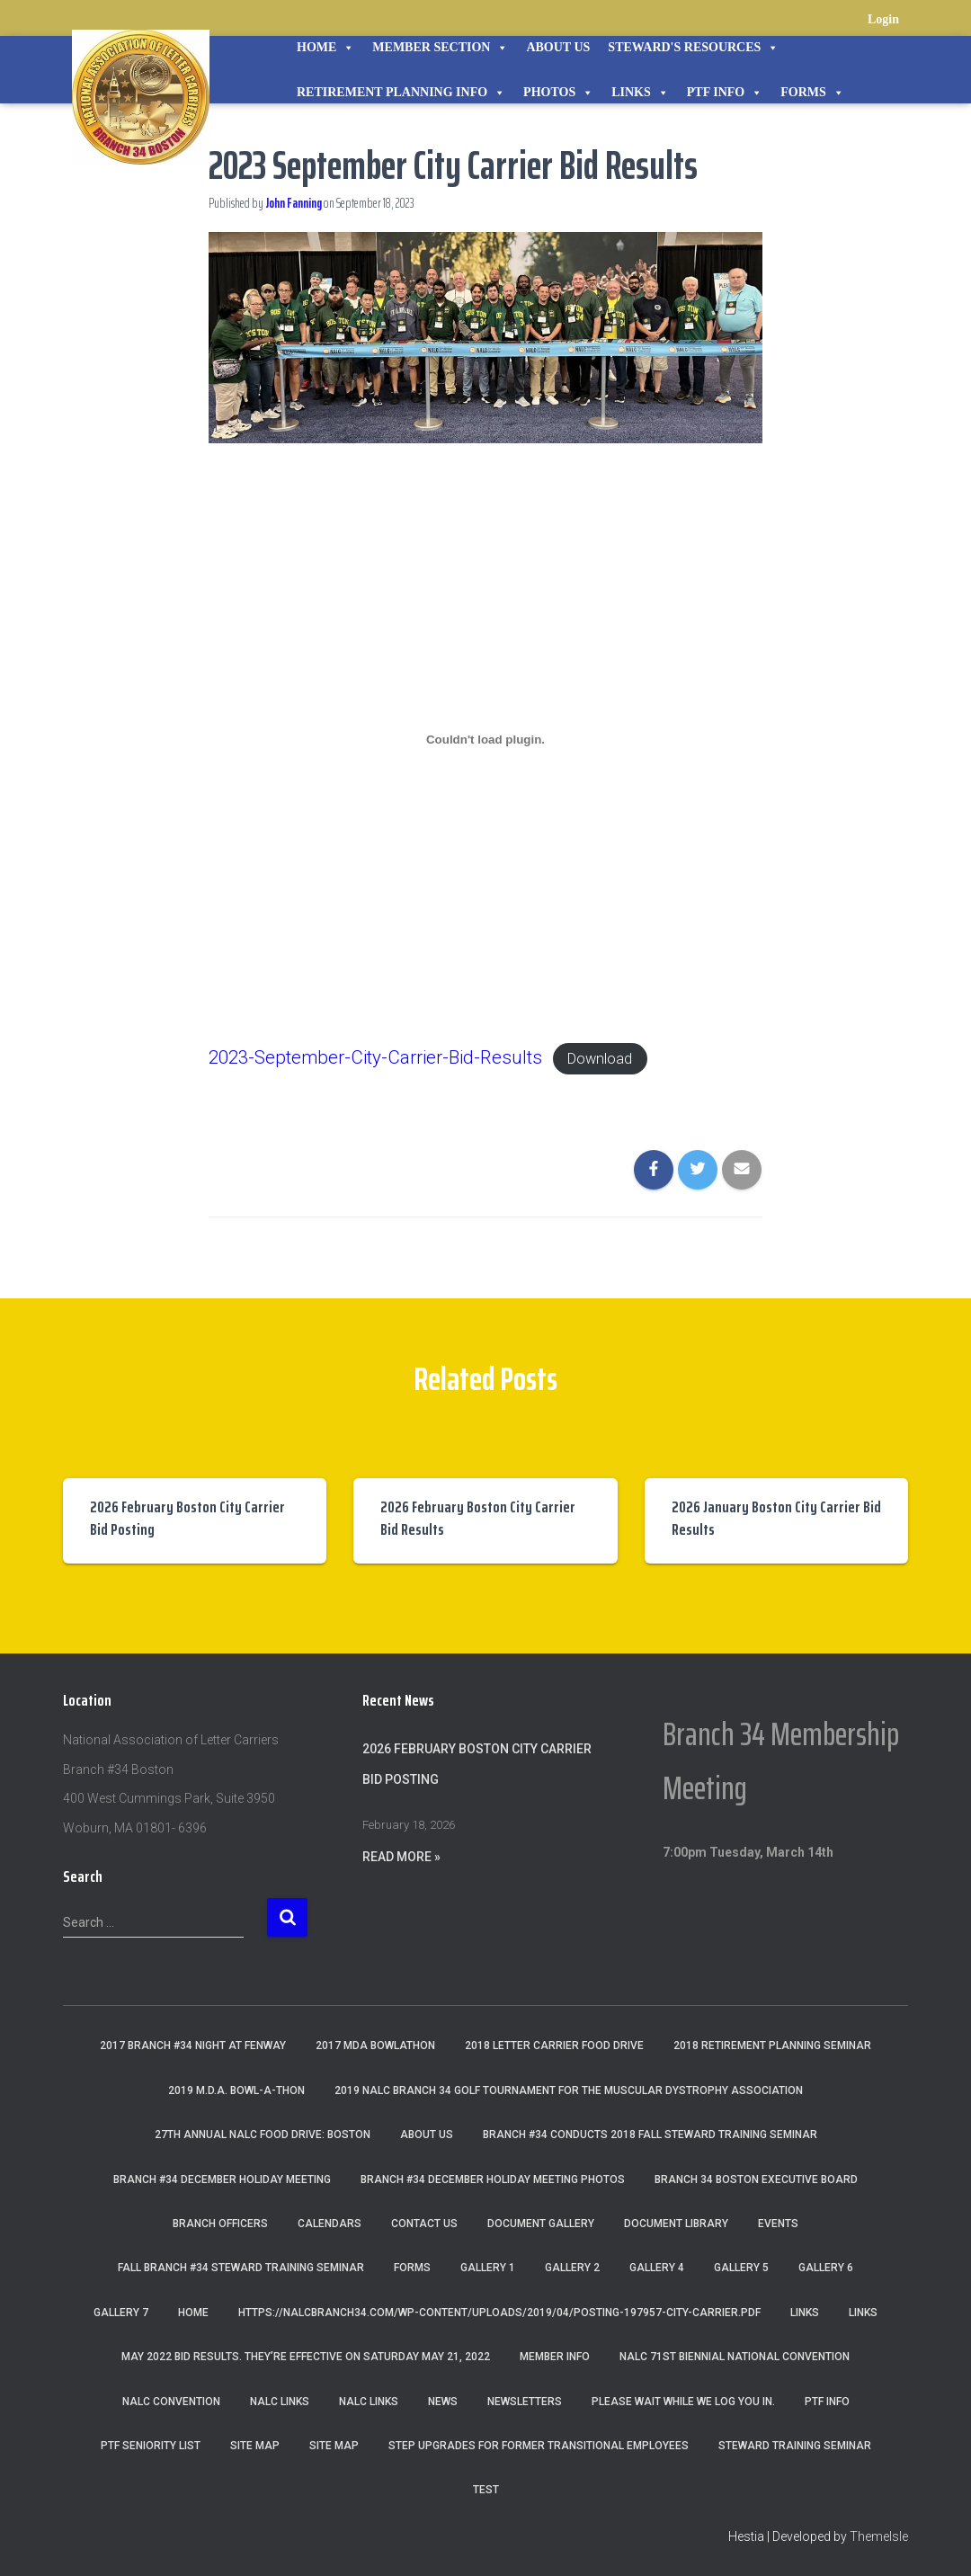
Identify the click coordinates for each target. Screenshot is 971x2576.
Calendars (329, 2223)
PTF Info (724, 92)
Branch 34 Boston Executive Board (756, 2179)
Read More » (401, 1857)
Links (640, 92)
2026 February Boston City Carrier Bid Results (477, 1518)
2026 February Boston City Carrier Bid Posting (187, 1518)
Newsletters (524, 2401)
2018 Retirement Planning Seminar (772, 2045)
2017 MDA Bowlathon (375, 2045)
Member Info (555, 2356)
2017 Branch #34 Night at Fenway (193, 2045)
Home (325, 47)
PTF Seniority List (150, 2445)
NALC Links (368, 2401)
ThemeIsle (879, 2536)
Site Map (255, 2445)
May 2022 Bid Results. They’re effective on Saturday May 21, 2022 (305, 2356)
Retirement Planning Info (401, 92)
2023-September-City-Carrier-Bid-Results (392, 1057)
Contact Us (424, 2223)
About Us (558, 47)
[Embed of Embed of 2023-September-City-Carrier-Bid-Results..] (486, 740)
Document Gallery (540, 2223)
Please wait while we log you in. (683, 2401)
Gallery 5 (741, 2267)
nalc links (279, 2401)
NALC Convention (171, 2401)
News (443, 2401)
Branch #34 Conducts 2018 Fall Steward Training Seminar (650, 2134)
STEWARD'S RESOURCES (693, 47)
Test (486, 2489)
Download (640, 1057)
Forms (812, 92)
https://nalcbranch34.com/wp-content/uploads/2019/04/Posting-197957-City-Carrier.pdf (499, 2312)
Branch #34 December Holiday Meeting (222, 2179)
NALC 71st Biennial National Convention (734, 2356)
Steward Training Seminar (794, 2445)
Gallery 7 (121, 2312)
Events (778, 2223)
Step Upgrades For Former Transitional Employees (538, 2445)
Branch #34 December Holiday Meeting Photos (493, 2179)
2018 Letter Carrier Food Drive (554, 2045)
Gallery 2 (572, 2267)
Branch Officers (220, 2223)
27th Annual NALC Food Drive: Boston (262, 2134)
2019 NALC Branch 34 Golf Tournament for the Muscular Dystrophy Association (568, 2090)
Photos (558, 92)
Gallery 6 (825, 2267)
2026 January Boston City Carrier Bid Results (776, 1518)
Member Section (440, 47)
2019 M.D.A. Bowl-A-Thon (236, 2090)
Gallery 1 (487, 2267)
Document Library (676, 2223)
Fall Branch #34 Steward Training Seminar (241, 2267)
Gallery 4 (656, 2267)
